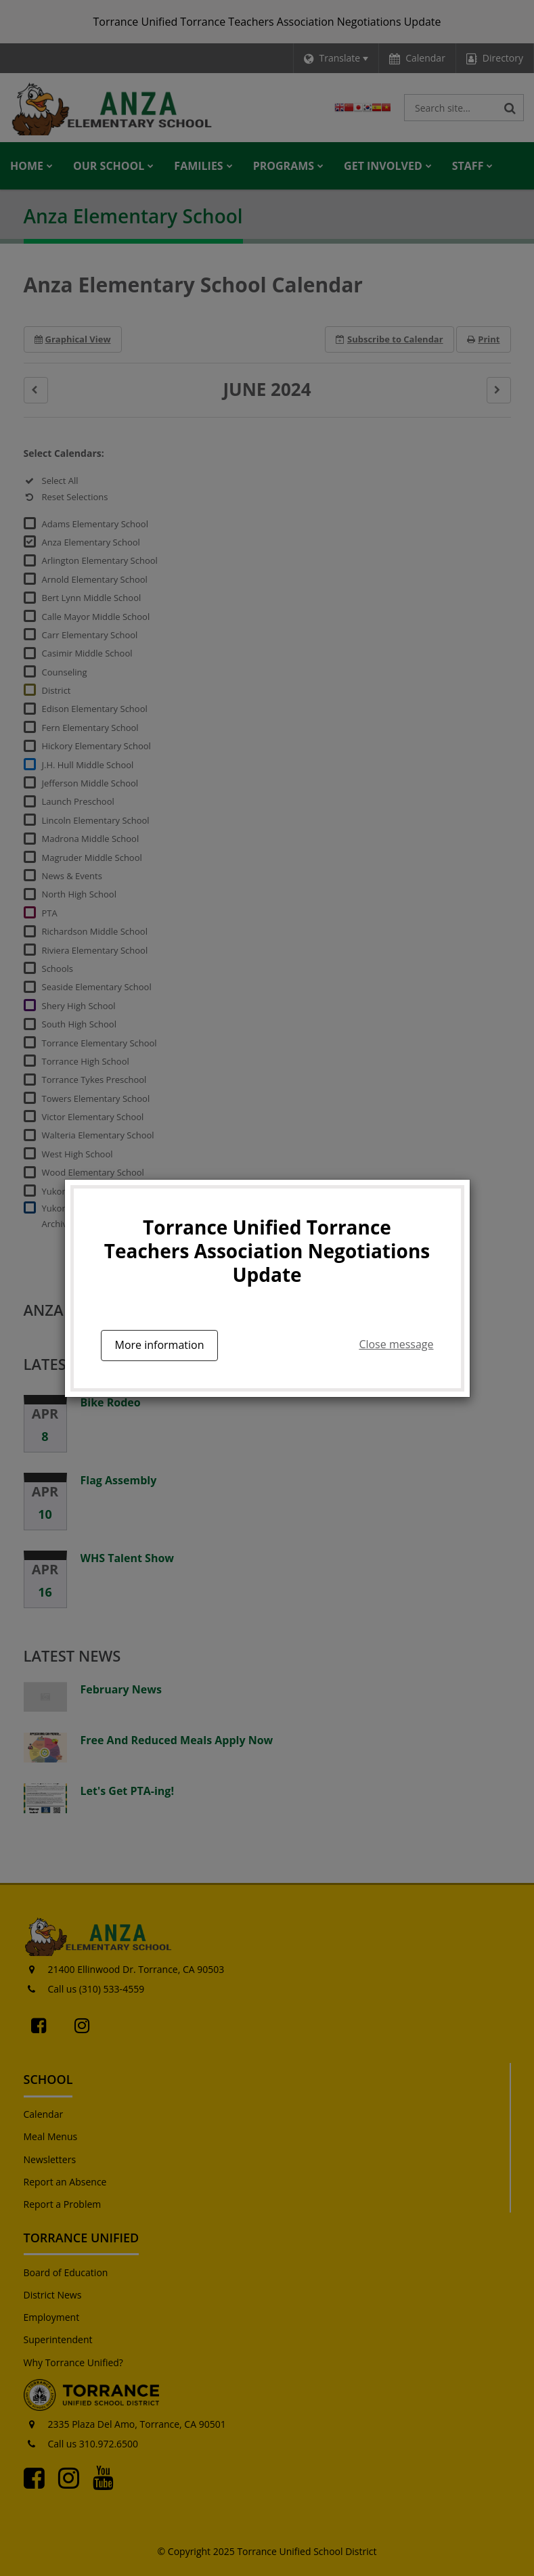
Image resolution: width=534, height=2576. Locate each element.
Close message (396, 1344)
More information (159, 1344)
